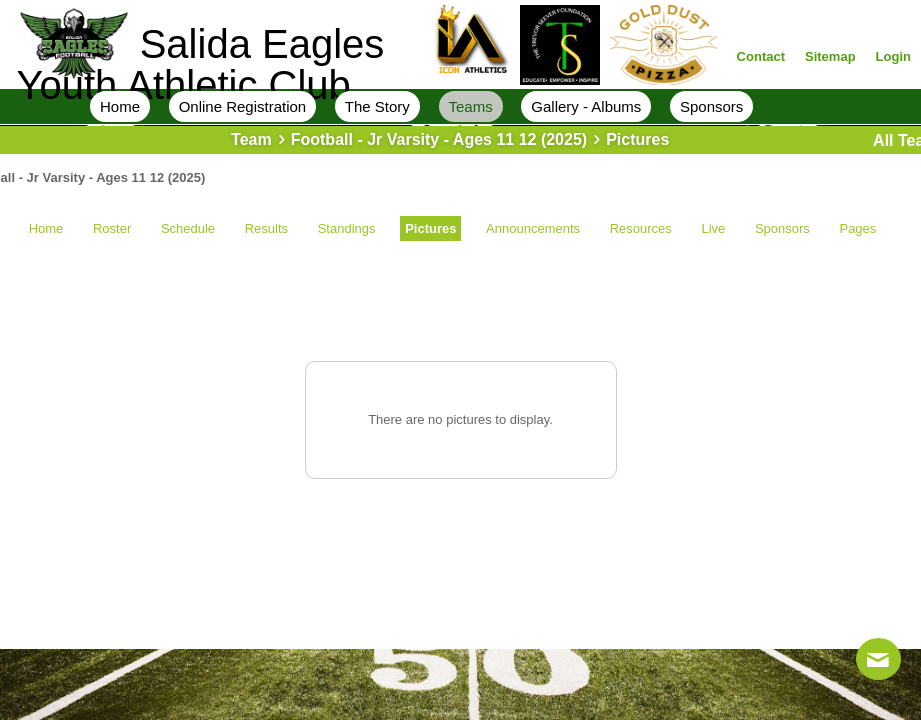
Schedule (188, 228)
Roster (112, 228)
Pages (857, 228)
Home (46, 228)
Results (266, 228)
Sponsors (782, 228)
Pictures (430, 228)
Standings (347, 228)
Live (713, 228)
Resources (641, 228)
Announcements (533, 228)
